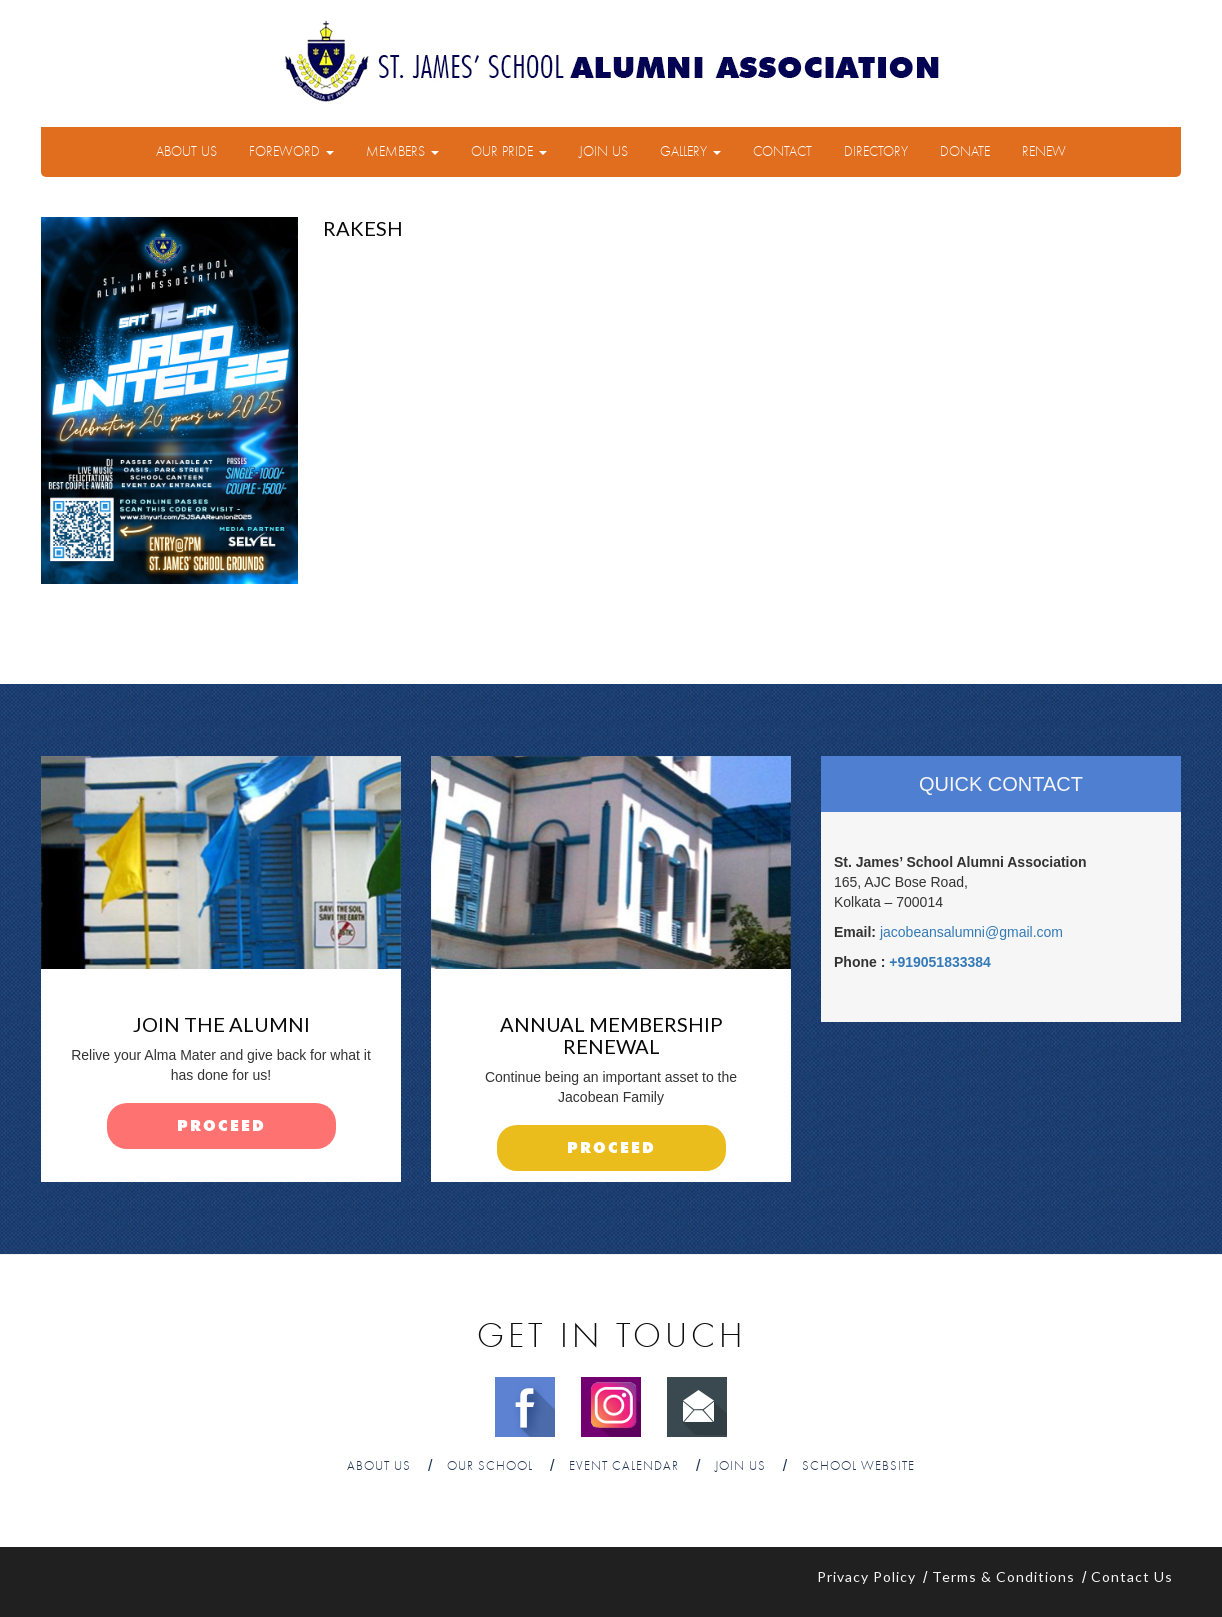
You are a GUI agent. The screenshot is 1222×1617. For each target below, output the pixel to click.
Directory (876, 152)
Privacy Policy (866, 1576)
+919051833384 (940, 962)
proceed (221, 1126)
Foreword (291, 152)
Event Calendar (624, 1466)
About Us (186, 152)
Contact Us (1132, 1576)
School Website (858, 1466)
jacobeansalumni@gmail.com (971, 932)
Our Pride (509, 152)
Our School (490, 1466)
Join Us (603, 152)
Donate (965, 152)
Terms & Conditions (1003, 1576)
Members (402, 152)
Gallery (690, 152)
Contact (782, 152)
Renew (1044, 152)
